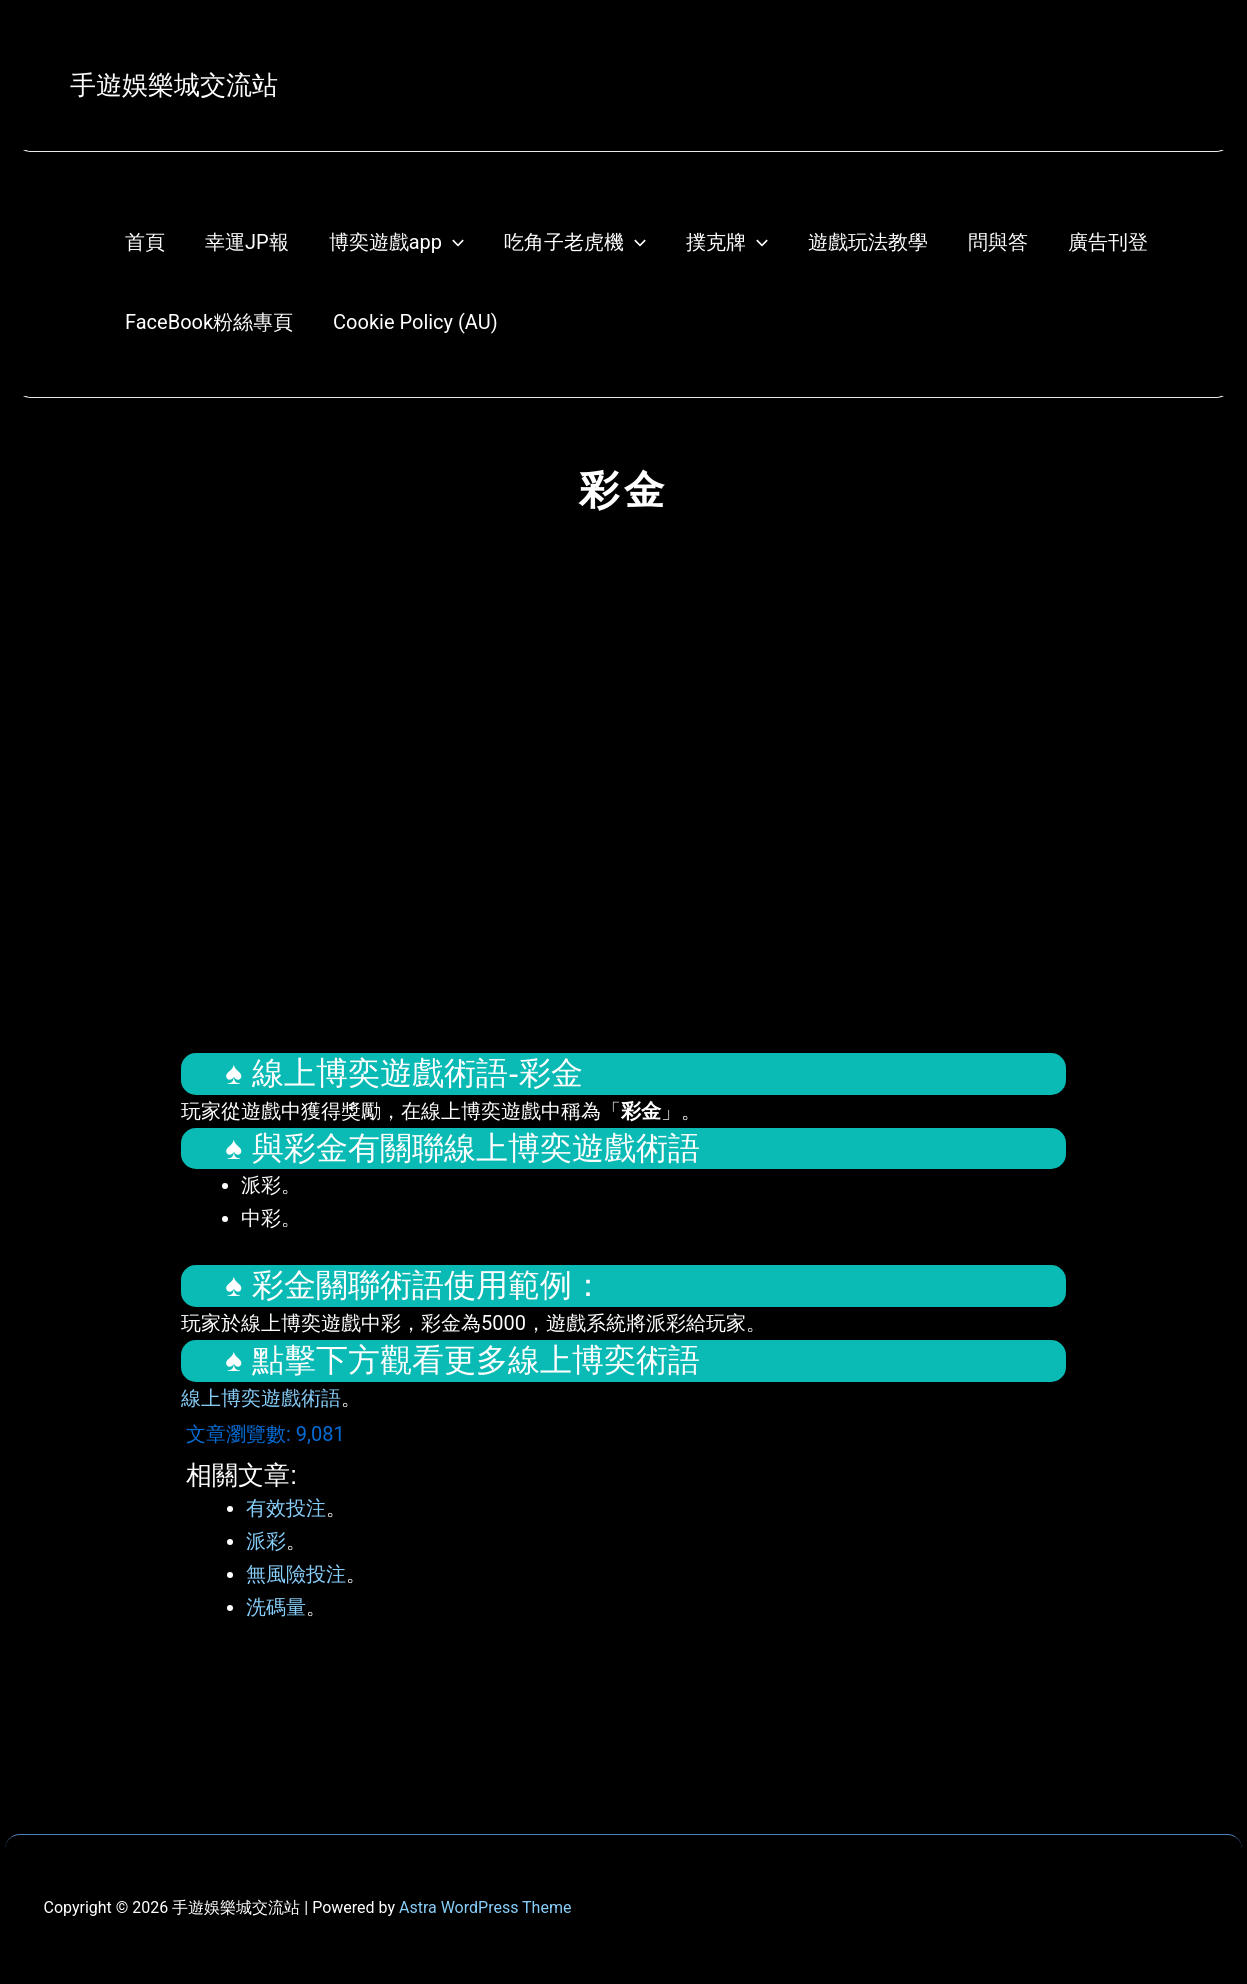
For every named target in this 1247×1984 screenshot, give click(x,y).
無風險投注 (296, 1574)
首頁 (145, 242)
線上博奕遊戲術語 (261, 1398)
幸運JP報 (247, 242)
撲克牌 (727, 242)
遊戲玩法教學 (868, 242)
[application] (453, 242)
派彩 (266, 1541)
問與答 (998, 242)
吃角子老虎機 (575, 242)
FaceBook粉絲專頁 (209, 322)
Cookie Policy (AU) (415, 322)
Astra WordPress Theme (485, 1907)
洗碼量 (276, 1607)
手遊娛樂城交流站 (174, 85)
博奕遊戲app (396, 242)
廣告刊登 (1108, 242)
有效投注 (286, 1508)
